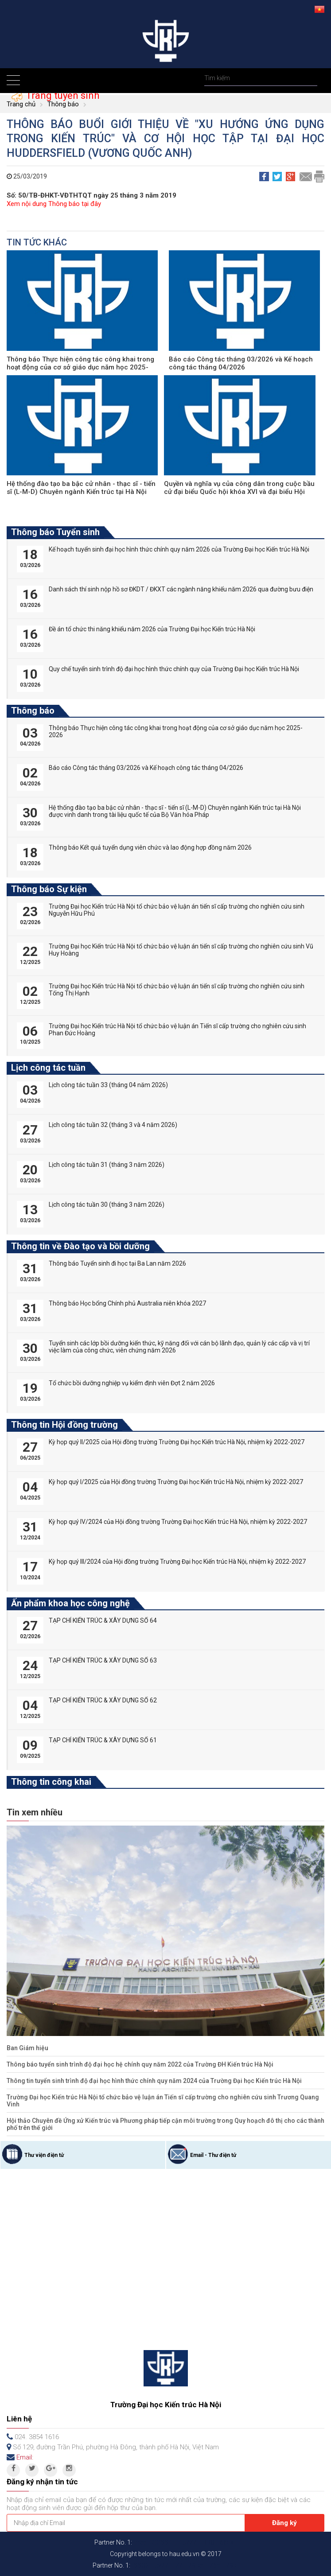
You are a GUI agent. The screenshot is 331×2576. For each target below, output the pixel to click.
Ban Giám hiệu (27, 2047)
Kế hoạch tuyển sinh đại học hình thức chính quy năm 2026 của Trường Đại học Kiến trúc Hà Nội (179, 549)
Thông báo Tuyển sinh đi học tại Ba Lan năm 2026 (117, 1263)
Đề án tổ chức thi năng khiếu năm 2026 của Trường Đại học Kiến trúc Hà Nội (152, 629)
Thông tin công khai (51, 1781)
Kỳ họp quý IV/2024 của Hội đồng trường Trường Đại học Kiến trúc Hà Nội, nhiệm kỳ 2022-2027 (178, 1521)
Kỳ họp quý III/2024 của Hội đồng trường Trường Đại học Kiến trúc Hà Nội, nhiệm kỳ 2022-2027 (177, 1561)
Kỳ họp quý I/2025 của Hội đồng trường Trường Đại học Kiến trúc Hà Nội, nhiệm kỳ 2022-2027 (176, 1481)
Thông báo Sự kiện (49, 889)
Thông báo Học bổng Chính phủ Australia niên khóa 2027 (127, 1303)
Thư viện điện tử (44, 2155)
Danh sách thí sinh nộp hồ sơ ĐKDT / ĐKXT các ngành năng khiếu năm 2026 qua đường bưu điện (181, 589)
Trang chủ (21, 104)
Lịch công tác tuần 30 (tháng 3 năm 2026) (106, 1204)
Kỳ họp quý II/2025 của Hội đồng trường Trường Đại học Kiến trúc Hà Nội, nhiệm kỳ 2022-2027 (176, 1441)
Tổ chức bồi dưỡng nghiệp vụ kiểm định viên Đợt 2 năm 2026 (132, 1383)
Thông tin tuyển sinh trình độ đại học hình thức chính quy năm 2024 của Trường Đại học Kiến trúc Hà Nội (154, 2080)
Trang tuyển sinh (61, 95)
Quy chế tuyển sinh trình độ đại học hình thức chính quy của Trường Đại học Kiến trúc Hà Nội (174, 668)
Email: (24, 2457)
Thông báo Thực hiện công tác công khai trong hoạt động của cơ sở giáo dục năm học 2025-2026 (80, 367)
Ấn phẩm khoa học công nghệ (70, 1603)
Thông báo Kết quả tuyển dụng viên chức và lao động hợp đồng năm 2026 (150, 847)
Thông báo (63, 104)
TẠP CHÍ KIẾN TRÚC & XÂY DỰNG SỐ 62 (103, 1700)
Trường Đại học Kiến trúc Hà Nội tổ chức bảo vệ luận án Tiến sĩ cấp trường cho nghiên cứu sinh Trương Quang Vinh (163, 2101)
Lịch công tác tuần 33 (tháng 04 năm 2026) (108, 1084)
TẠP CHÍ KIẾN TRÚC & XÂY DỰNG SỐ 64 (103, 1620)
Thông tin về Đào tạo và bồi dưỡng (80, 1246)
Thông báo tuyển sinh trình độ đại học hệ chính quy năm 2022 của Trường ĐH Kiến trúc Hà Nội (140, 2064)
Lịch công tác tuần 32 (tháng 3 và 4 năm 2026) (113, 1124)
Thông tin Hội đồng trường (64, 1424)
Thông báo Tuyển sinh (55, 532)
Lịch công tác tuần (48, 1067)
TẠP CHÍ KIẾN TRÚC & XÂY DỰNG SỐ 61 (103, 1740)
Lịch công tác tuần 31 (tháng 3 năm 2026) (106, 1164)
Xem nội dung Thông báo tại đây (54, 204)
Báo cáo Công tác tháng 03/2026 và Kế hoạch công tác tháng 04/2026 (241, 363)
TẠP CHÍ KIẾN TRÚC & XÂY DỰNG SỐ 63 (103, 1660)
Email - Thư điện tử (213, 2155)
